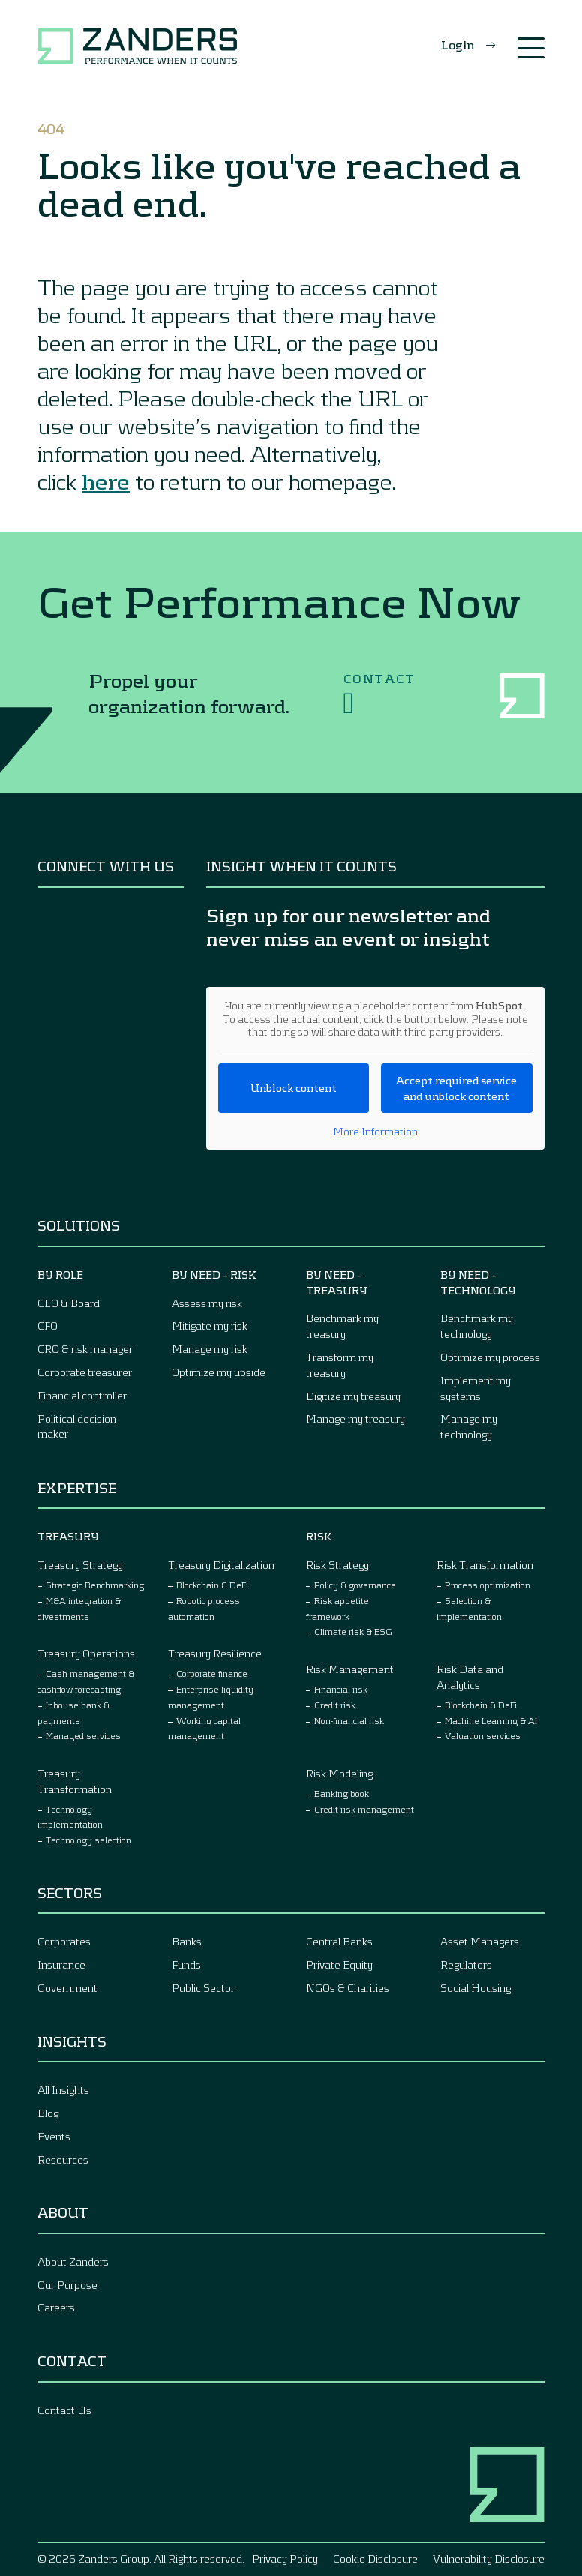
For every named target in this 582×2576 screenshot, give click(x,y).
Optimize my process (490, 1357)
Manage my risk (210, 1348)
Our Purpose (68, 2284)
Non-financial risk (349, 1720)
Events (54, 2136)
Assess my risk (207, 1303)
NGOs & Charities (347, 1987)
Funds (186, 1964)
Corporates (64, 1941)
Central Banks (339, 1941)
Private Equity (339, 1964)
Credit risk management (364, 1809)
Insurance (62, 1964)
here (106, 480)
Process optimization (487, 1584)
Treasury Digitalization (221, 1564)
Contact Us (65, 2410)
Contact (380, 694)
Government (68, 1987)
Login (458, 44)
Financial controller (82, 1395)
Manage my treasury (355, 1418)
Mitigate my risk (210, 1325)
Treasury (68, 1536)
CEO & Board (69, 1303)
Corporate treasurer (85, 1372)
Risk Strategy (337, 1564)
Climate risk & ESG (353, 1631)
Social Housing (475, 1987)
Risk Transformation (484, 1564)
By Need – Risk (214, 1274)
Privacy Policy (285, 2558)
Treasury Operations (86, 1653)
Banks (187, 1941)
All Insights (63, 2089)
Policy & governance (355, 1584)
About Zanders (73, 2261)
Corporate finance (212, 1673)
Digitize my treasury (353, 1396)
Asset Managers (479, 1941)
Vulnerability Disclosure (488, 2558)
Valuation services (482, 1735)
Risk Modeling (339, 1773)
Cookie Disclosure (375, 2558)
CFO (48, 1325)
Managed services (83, 1735)
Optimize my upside (219, 1372)
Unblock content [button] (293, 1087)
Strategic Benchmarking (95, 1584)
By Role (60, 1274)
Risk (319, 1536)
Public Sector (203, 1987)
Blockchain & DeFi (212, 1584)
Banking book (341, 1793)
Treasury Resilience (215, 1653)
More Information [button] (375, 1131)
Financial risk (341, 1689)
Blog (48, 2113)
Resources (63, 2159)
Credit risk (335, 1704)
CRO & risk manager (85, 1348)
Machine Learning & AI (491, 1720)
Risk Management (350, 1669)
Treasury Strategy (80, 1564)
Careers (56, 2307)
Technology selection (88, 1839)
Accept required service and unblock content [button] (457, 1088)
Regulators (466, 1964)
